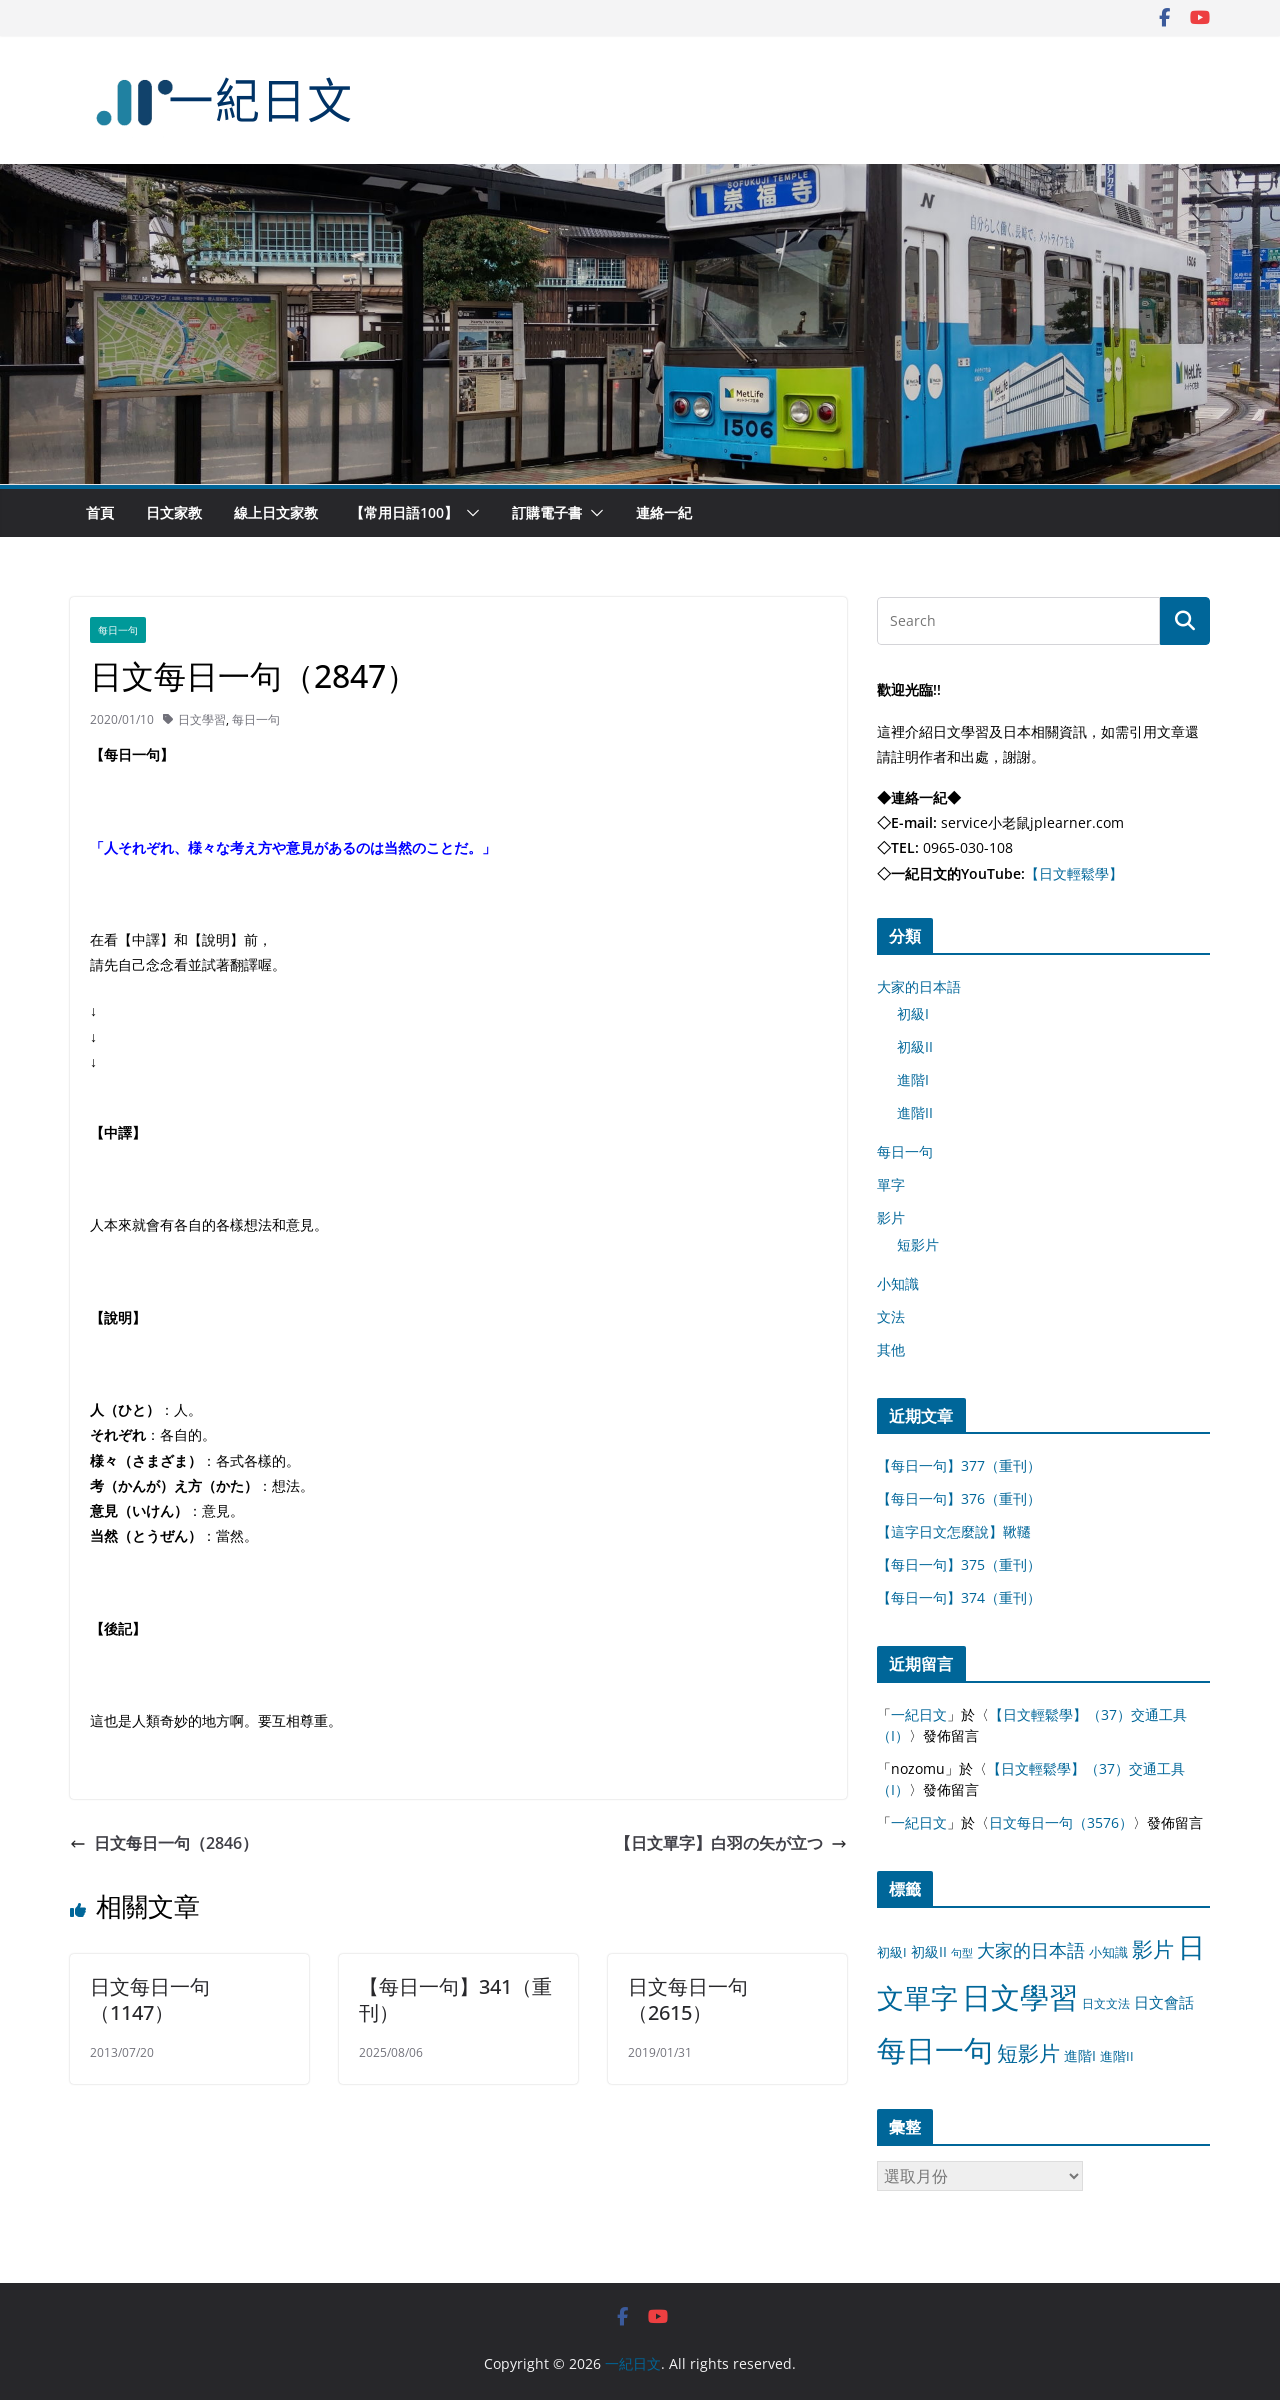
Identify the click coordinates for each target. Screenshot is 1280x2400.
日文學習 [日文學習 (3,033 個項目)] (1020, 1997)
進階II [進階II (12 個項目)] (1117, 2056)
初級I (913, 1013)
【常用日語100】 (404, 512)
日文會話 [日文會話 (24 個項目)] (1164, 2002)
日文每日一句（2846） (164, 1843)
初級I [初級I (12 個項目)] (892, 1952)
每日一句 (118, 630)
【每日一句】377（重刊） (959, 1465)
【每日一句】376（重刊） (959, 1498)
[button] (469, 513)
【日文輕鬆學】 (1074, 873)
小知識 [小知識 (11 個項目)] (1108, 1952)
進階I (913, 1079)
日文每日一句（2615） (688, 1999)
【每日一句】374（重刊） (959, 1597)
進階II (915, 1112)
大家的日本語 (919, 986)
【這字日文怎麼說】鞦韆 (954, 1531)
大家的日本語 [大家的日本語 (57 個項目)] (1031, 1950)
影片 (891, 1217)
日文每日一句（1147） (150, 1999)
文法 (891, 1316)
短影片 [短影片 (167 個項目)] (1028, 2053)
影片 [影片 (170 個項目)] (1153, 1949)
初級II (915, 1046)
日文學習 (202, 719)
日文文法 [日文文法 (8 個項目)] (1106, 2003)
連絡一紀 (664, 512)
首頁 (100, 512)
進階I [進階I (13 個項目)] (1080, 2055)
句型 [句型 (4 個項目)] (962, 1953)
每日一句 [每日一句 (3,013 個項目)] (935, 2050)
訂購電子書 (547, 512)
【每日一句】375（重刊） (959, 1564)
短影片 (918, 1244)
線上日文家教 (276, 512)
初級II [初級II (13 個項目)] (929, 1951)
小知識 (898, 1283)
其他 (891, 1349)
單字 (891, 1184)
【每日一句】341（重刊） (455, 1999)
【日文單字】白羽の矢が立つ (731, 1843)
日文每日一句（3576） (1061, 1822)
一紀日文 (919, 1714)
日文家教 (174, 512)
